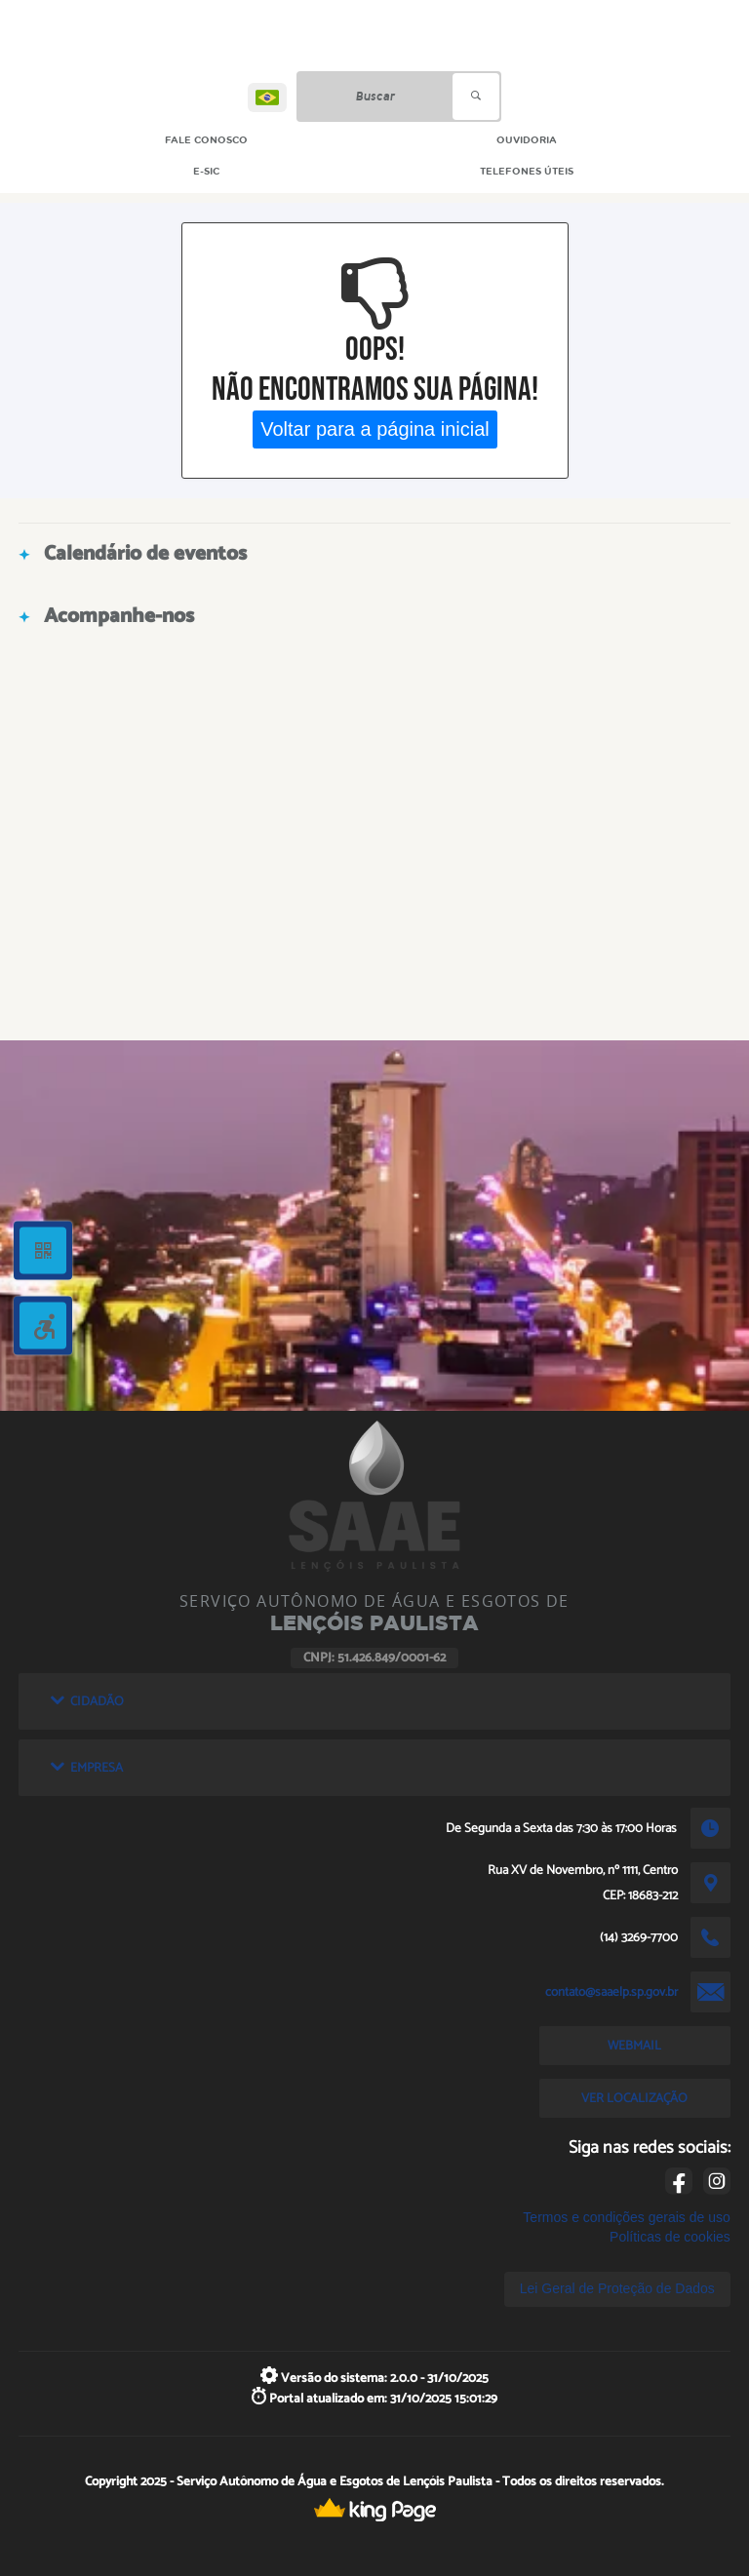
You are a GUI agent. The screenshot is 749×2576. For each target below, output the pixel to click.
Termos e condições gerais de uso (626, 2217)
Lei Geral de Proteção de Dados (617, 2288)
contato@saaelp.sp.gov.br (611, 1992)
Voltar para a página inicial (375, 429)
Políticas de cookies (670, 2236)
